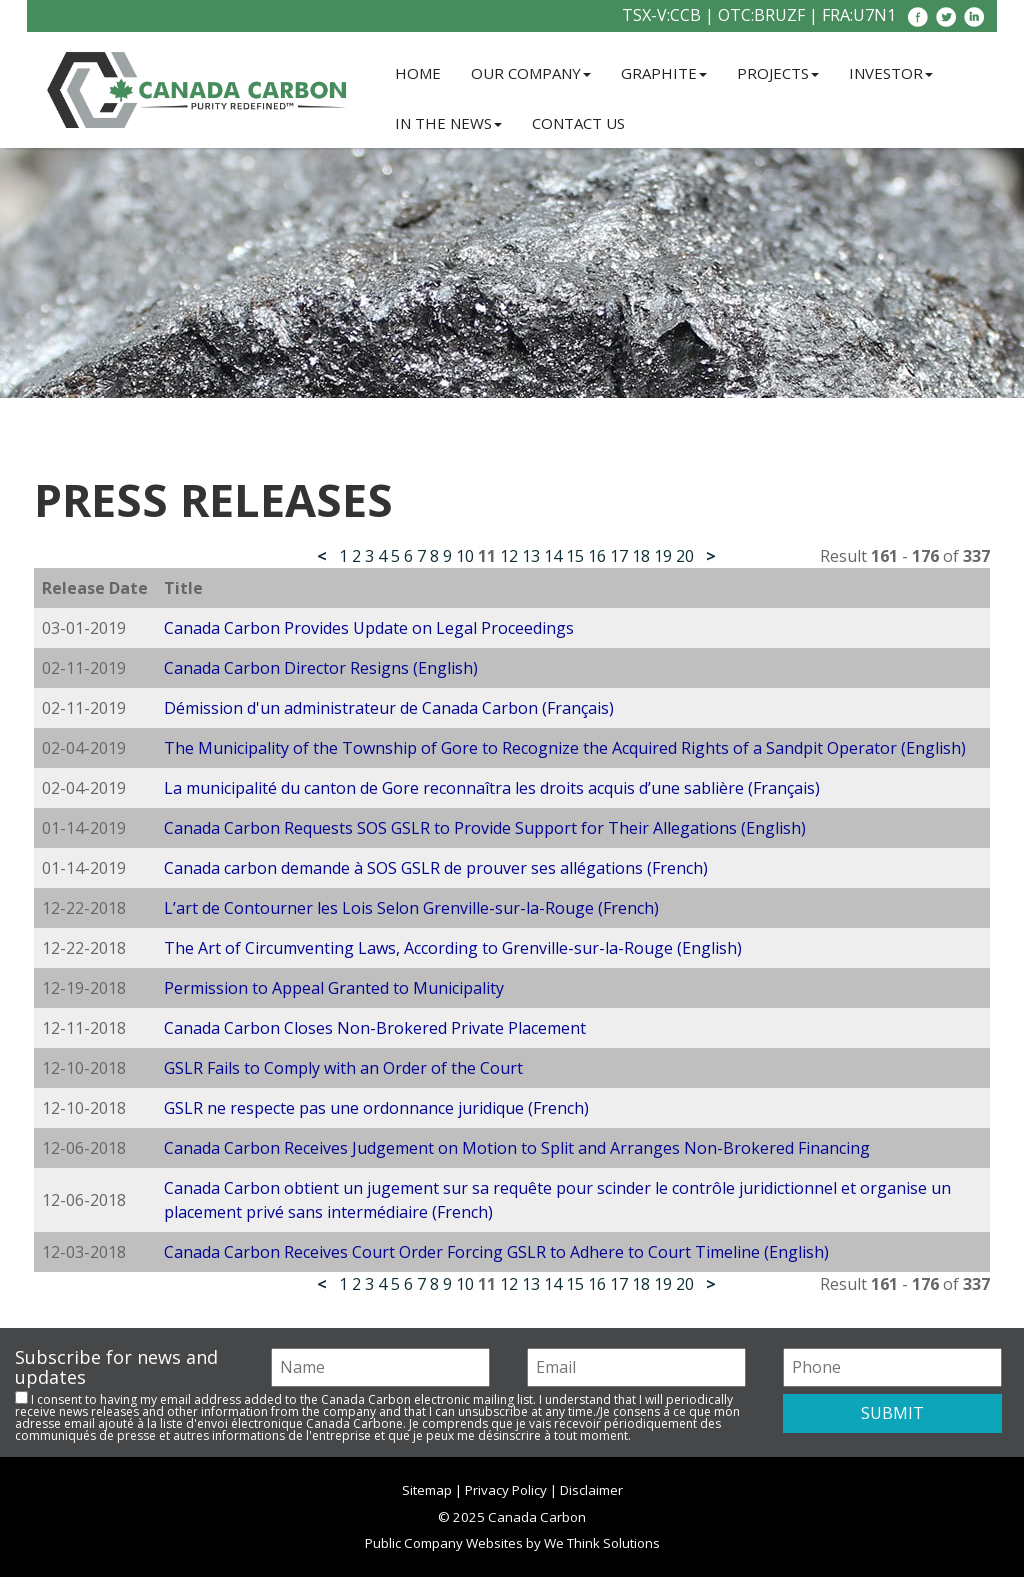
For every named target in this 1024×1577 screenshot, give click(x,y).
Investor (891, 73)
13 (531, 556)
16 (597, 556)
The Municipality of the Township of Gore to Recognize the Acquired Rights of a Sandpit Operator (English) (565, 748)
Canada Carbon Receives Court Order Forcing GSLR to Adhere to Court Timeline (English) (496, 1252)
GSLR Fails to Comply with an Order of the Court (343, 1068)
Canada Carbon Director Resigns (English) (321, 668)
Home (418, 73)
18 (641, 556)
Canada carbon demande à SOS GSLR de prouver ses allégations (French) (436, 868)
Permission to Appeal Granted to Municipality (334, 988)
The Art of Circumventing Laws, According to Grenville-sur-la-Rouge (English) (453, 948)
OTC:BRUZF (761, 15)
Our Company (531, 73)
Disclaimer (591, 1490)
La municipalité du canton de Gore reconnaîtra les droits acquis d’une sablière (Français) (492, 788)
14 (553, 556)
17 (619, 556)
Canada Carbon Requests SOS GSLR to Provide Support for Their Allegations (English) (485, 828)
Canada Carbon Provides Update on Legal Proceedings (369, 628)
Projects (778, 73)
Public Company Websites (444, 1543)
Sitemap (427, 1490)
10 (465, 556)
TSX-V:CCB (661, 15)
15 (575, 556)
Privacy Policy (506, 1490)
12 (509, 556)
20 (685, 556)
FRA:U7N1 (859, 15)
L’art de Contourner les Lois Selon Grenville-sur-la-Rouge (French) (411, 908)
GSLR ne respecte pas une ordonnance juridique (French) (376, 1108)
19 (663, 556)
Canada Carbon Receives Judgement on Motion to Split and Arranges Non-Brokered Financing (517, 1148)
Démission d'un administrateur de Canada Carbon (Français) (389, 708)
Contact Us (578, 123)
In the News (448, 123)
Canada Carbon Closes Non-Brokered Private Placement (375, 1028)
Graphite (664, 73)
